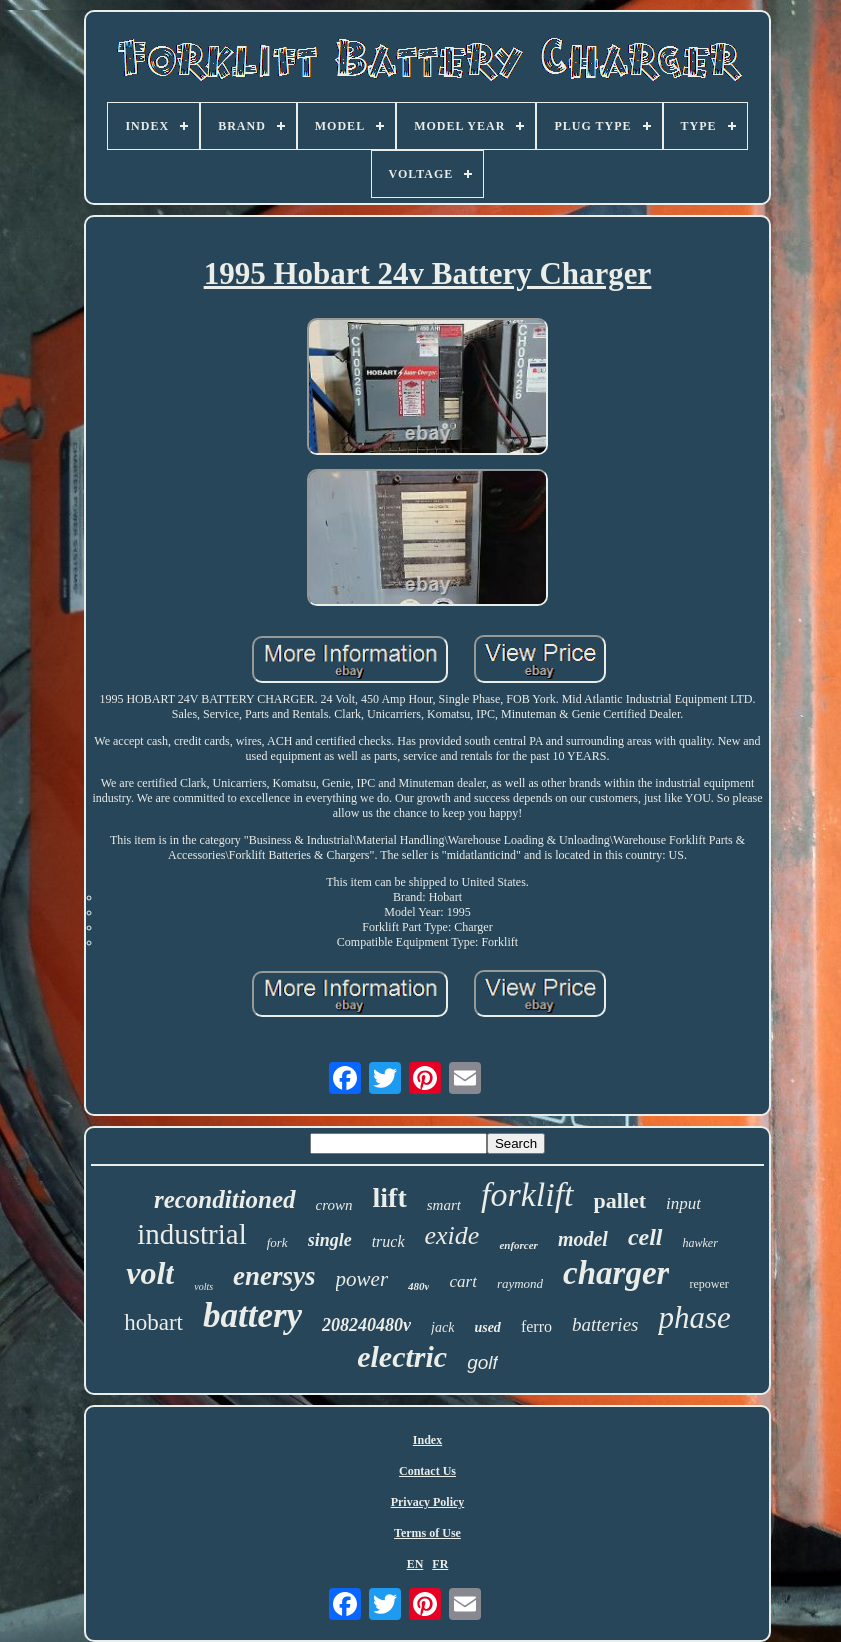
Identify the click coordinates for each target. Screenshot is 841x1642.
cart (462, 1281)
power (362, 1279)
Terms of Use (427, 1533)
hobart (153, 1322)
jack (442, 1327)
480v (418, 1286)
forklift (527, 1194)
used (487, 1327)
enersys (274, 1276)
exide (452, 1235)
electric (402, 1356)
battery (252, 1315)
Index (427, 1440)
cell (645, 1237)
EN (415, 1564)
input (683, 1203)
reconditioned (225, 1199)
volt (150, 1273)
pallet (620, 1200)
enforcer (518, 1245)
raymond (520, 1283)
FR (440, 1564)
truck (388, 1241)
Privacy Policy (428, 1502)
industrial (192, 1234)
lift (390, 1197)
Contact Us (427, 1471)
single (330, 1240)
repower (708, 1284)
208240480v (366, 1325)
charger (616, 1273)
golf (482, 1362)
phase (694, 1317)
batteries (605, 1324)
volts (203, 1286)
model (583, 1239)
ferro (536, 1326)
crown (334, 1205)
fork (277, 1242)
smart (444, 1205)
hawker (700, 1243)
